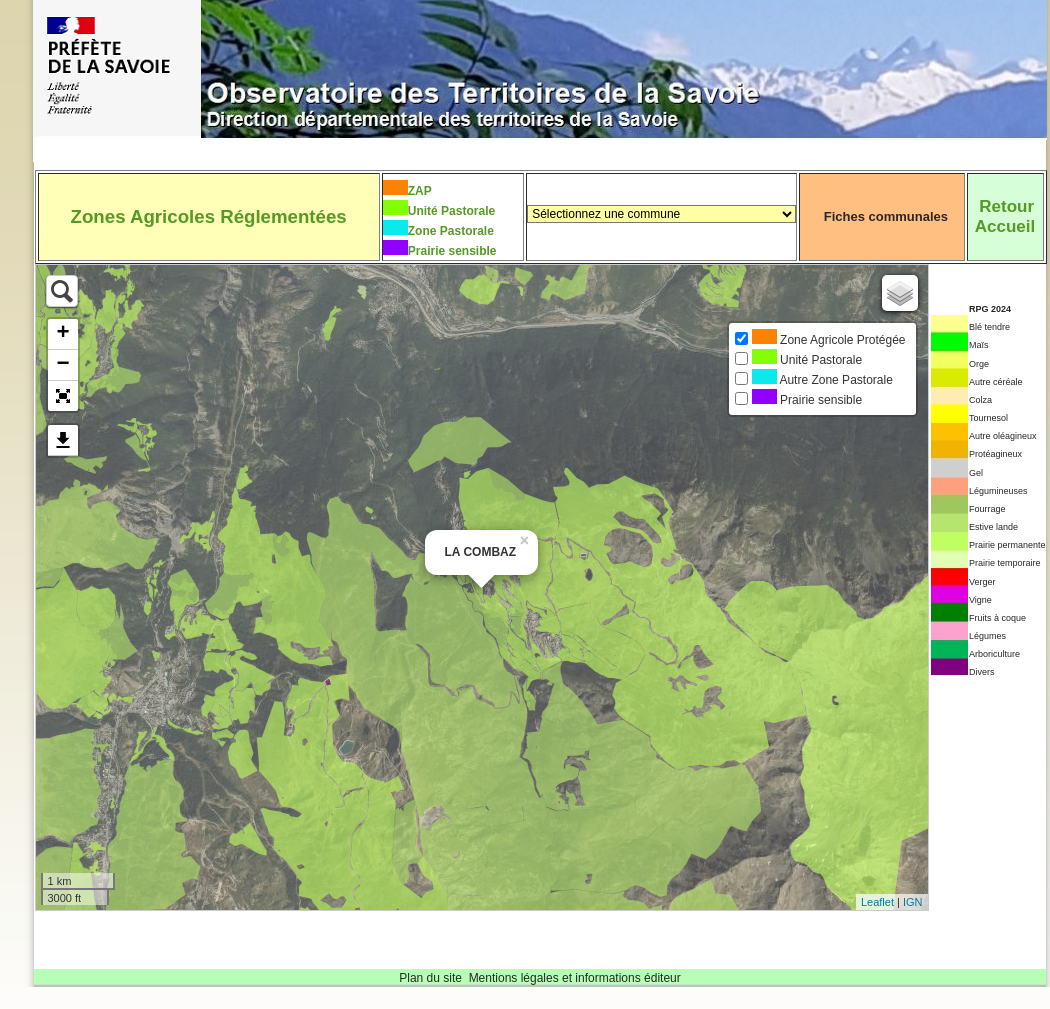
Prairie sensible (452, 251)
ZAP (420, 191)
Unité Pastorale (451, 211)
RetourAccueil (1005, 216)
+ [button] (62, 334)
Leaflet (877, 902)
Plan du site (430, 978)
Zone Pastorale (451, 231)
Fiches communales (886, 216)
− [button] (62, 365)
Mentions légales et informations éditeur (575, 978)
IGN (913, 902)
